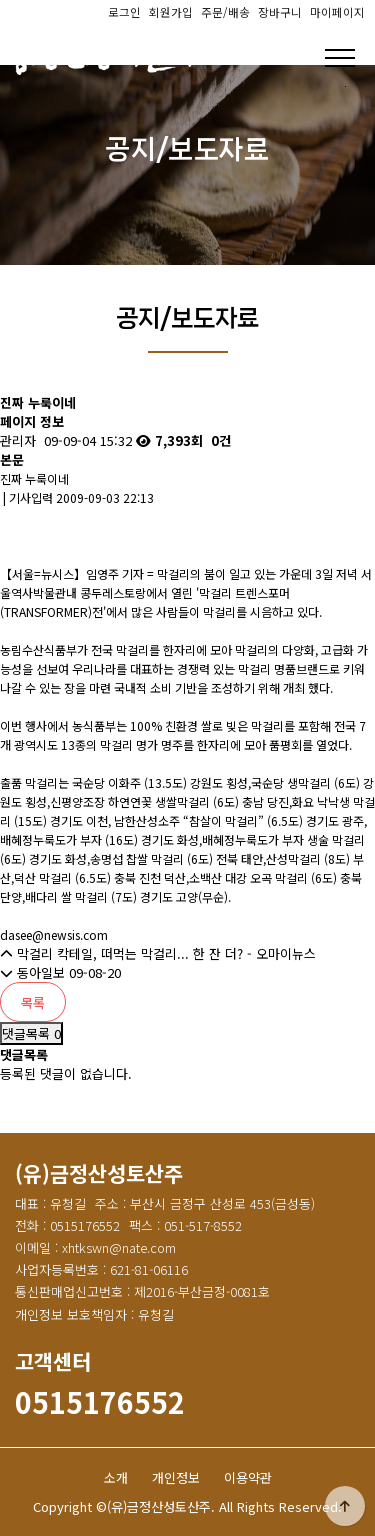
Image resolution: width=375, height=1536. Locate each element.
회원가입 (171, 12)
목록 (33, 1002)
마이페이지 (337, 12)
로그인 (124, 12)
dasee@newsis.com (54, 934)
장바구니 (280, 12)
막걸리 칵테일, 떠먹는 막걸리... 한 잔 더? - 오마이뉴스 (158, 953)
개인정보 (176, 1477)
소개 (116, 1477)
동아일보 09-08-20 (60, 972)
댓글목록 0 (31, 1033)
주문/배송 (225, 12)
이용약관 (248, 1477)
